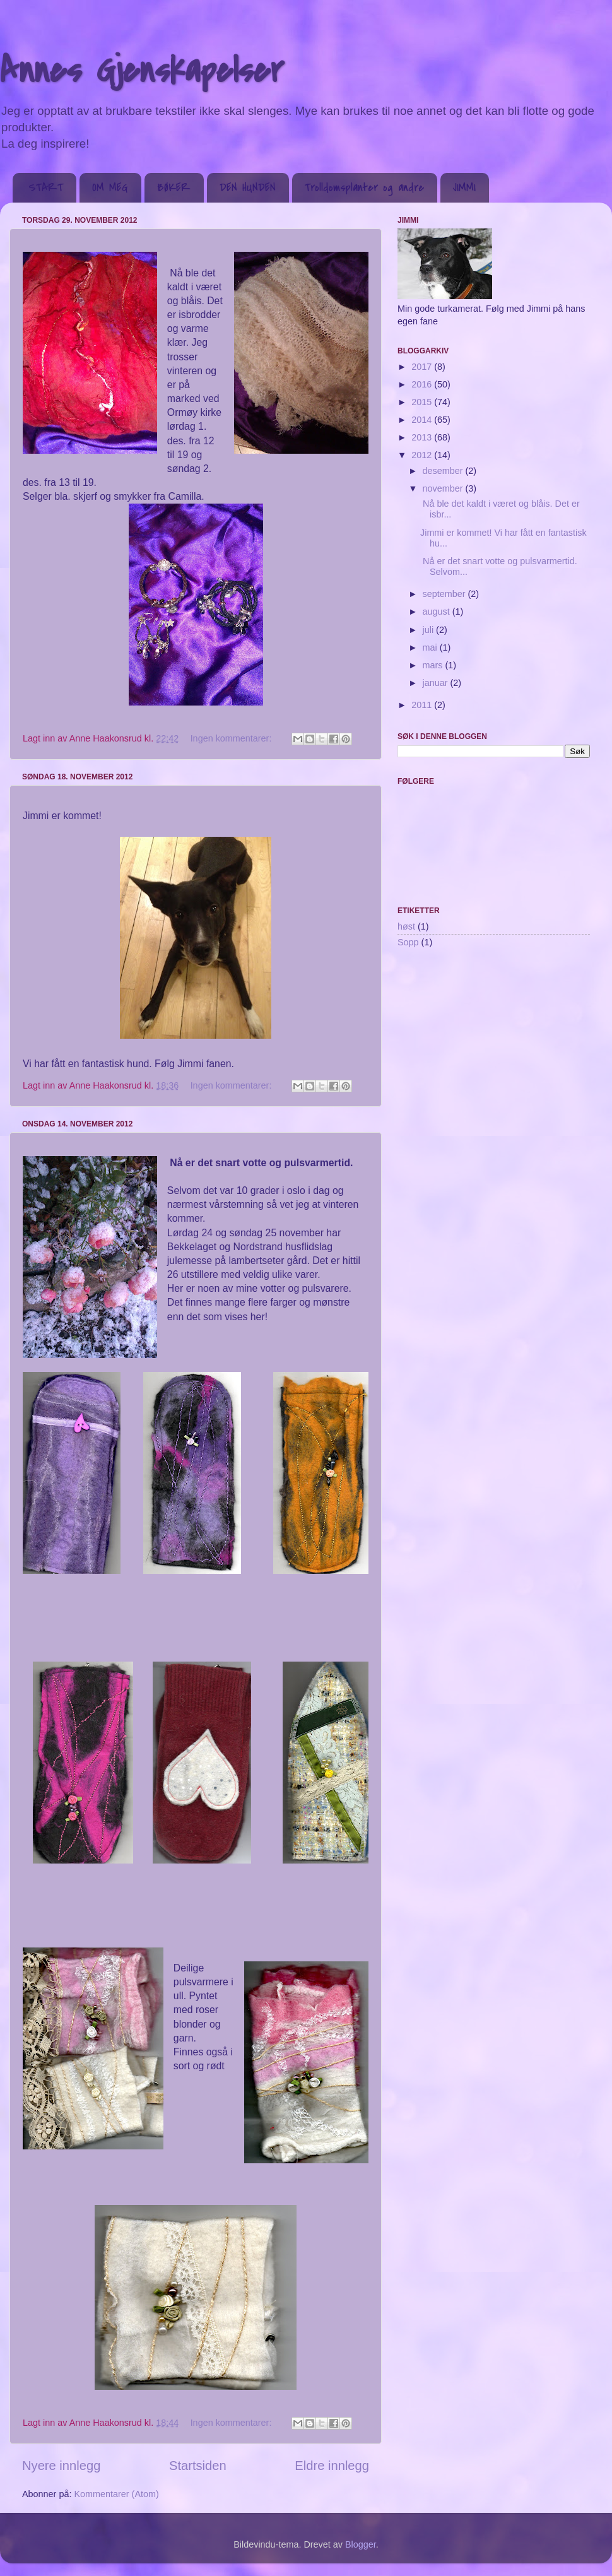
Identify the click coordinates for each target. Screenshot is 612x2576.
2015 (422, 402)
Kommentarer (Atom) (116, 2494)
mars (434, 665)
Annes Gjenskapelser (142, 71)
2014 (422, 420)
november (444, 488)
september (445, 594)
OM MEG (110, 187)
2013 (422, 437)
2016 (422, 384)
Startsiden (198, 2466)
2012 (422, 455)
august (437, 611)
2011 (422, 705)
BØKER (174, 187)
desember (444, 471)
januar (436, 683)
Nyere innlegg (61, 2466)
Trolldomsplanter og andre (364, 187)
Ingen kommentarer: (232, 738)
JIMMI (464, 187)
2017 (422, 367)
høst (406, 926)
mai (431, 647)
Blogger (360, 2544)
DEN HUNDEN (248, 187)
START (45, 187)
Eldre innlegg (332, 2466)
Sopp (408, 942)
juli (430, 630)
